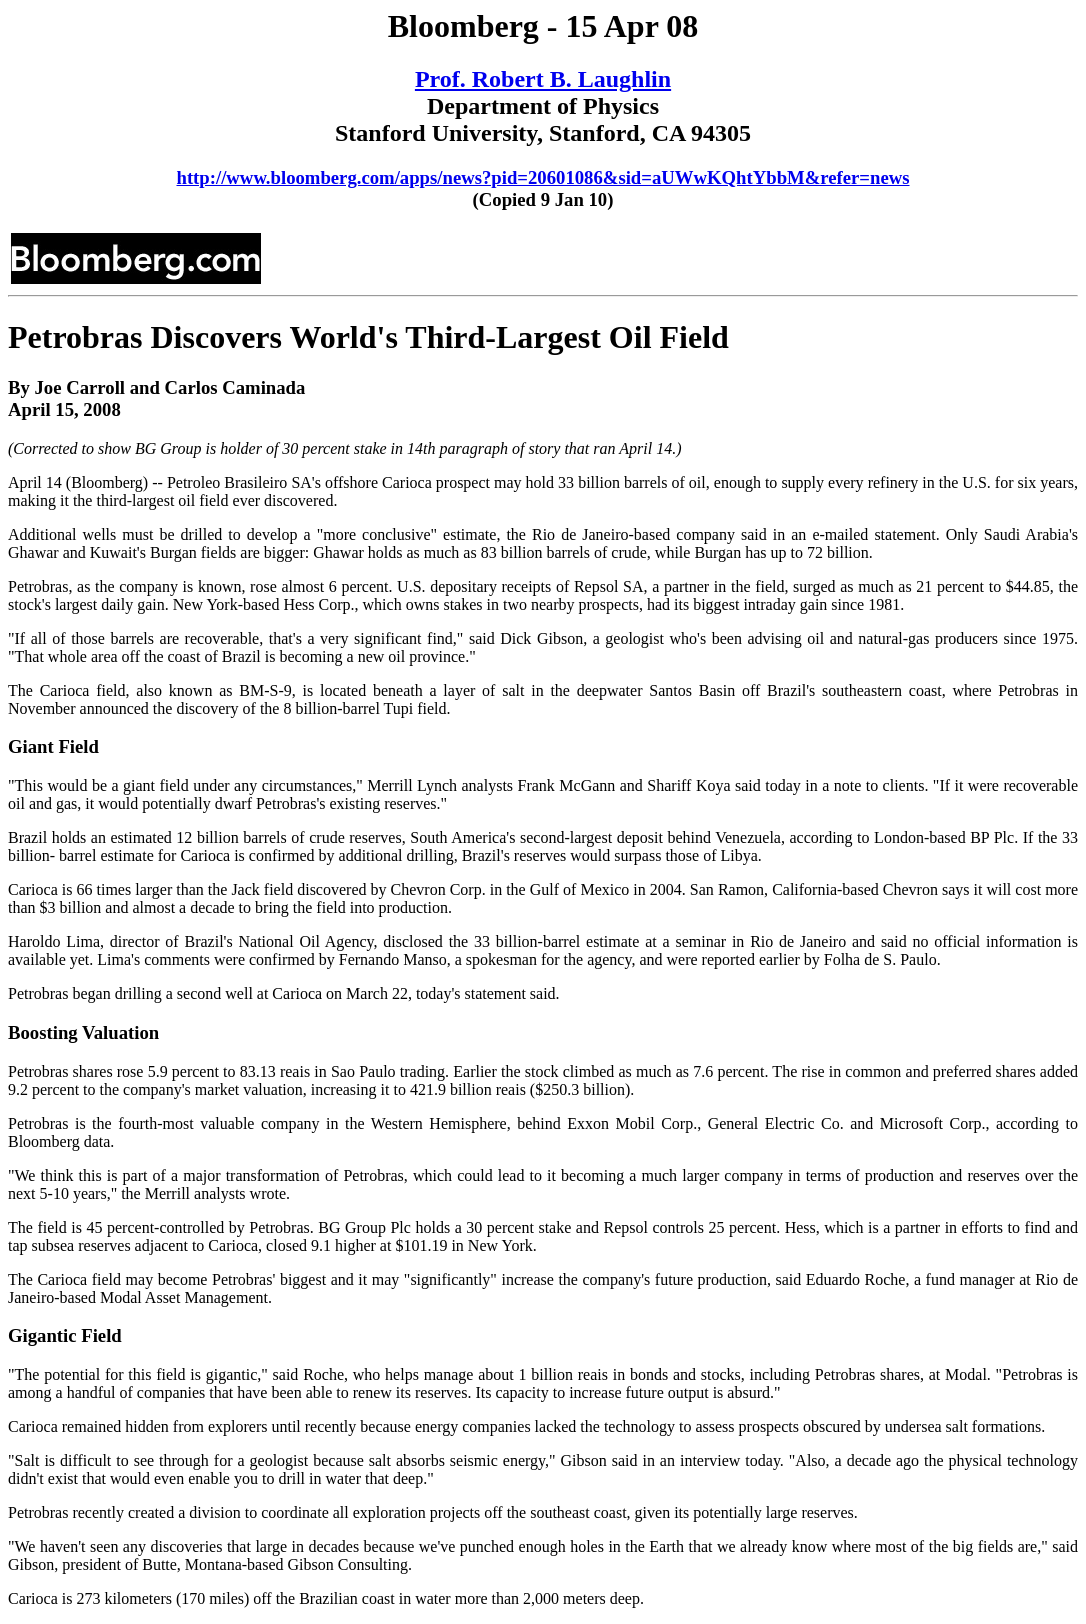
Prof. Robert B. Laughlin (543, 79)
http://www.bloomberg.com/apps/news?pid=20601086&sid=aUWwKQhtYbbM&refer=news (542, 177)
